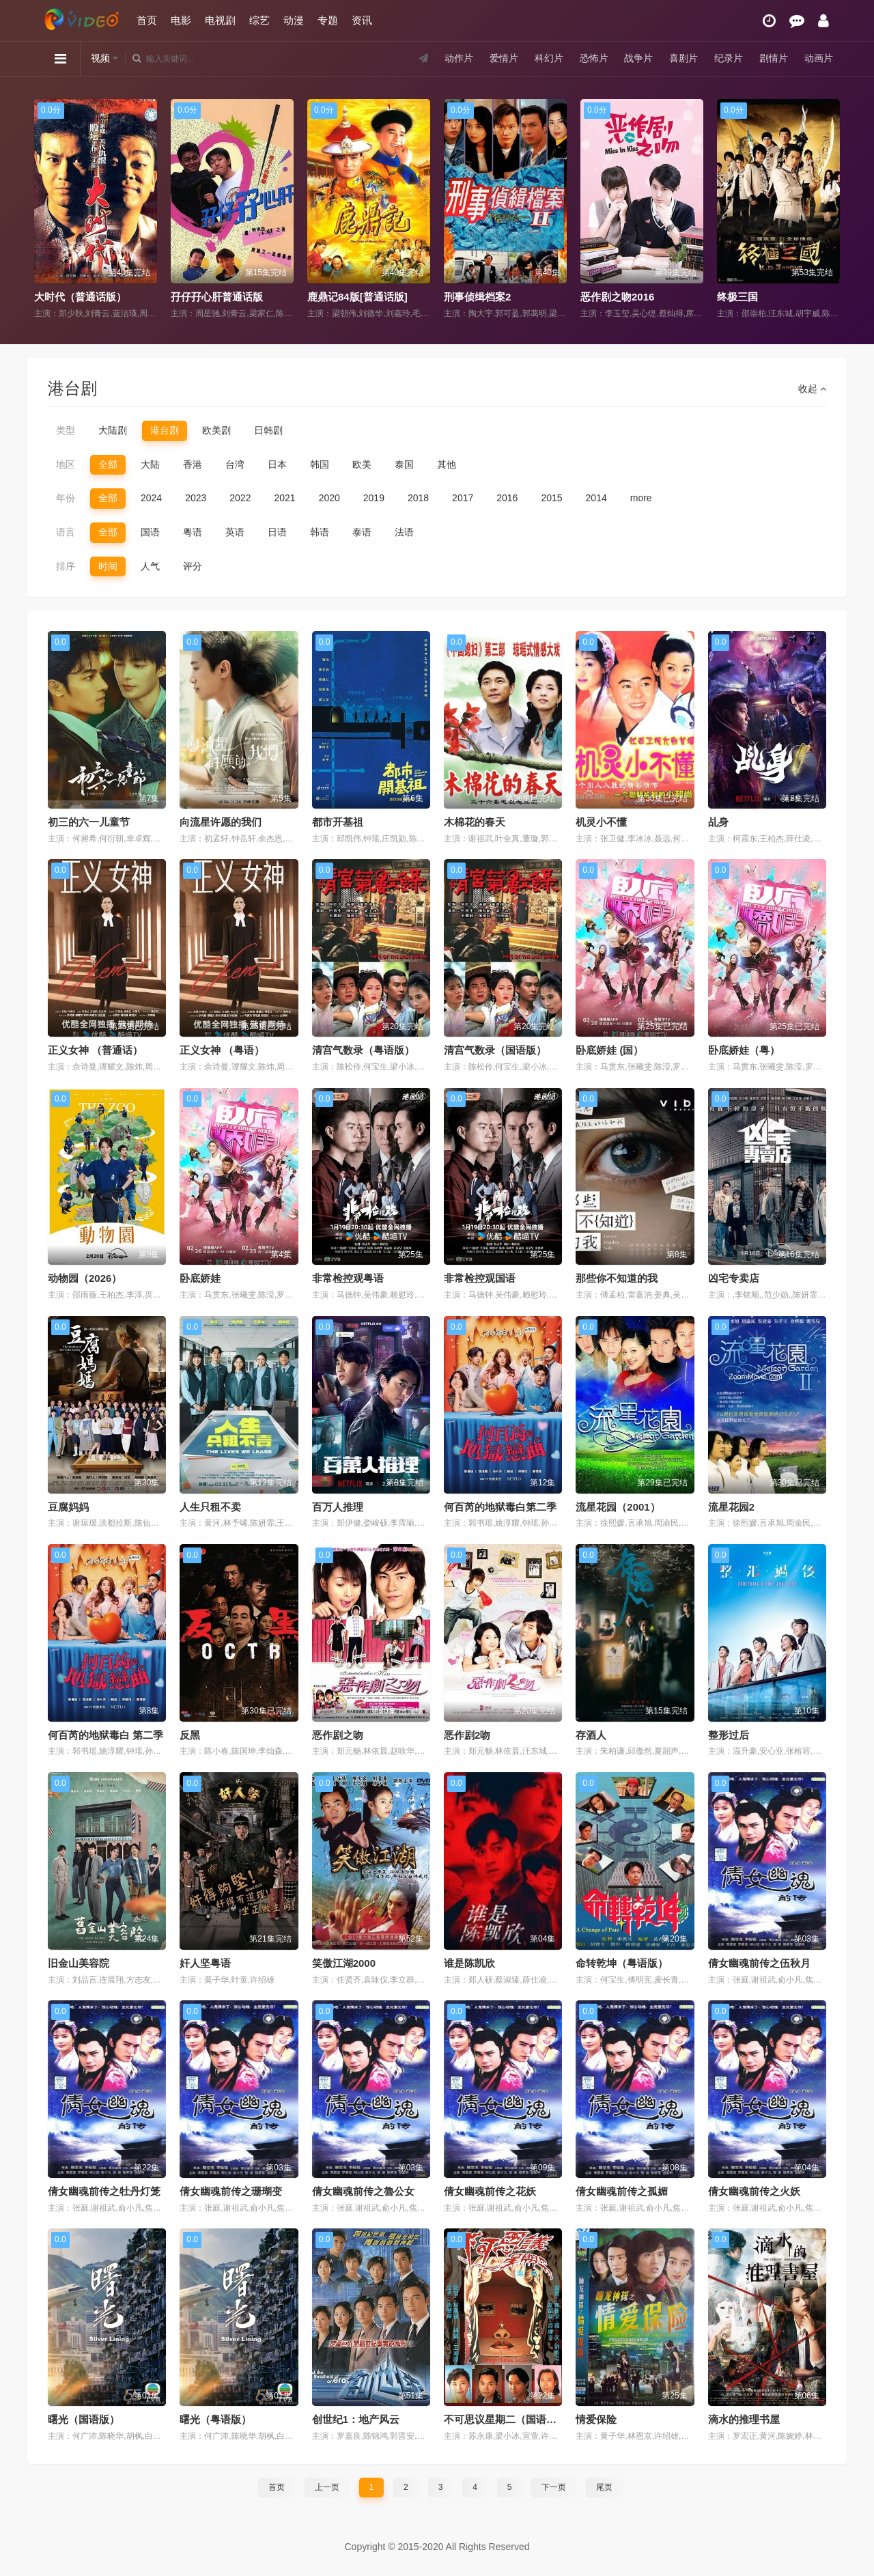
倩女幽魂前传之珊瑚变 (231, 2191)
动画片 (818, 58)
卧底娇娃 (200, 1278)
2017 (462, 497)
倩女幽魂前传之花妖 (490, 2191)
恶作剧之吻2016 (617, 297)
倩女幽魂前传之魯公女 (363, 2191)
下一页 (553, 2487)
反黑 (190, 1735)
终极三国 (737, 297)
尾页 (604, 2487)
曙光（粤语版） (215, 2419)
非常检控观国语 (480, 1278)
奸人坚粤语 (205, 1963)
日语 (277, 532)
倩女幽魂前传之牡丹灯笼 (104, 2191)
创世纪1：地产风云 (355, 2419)
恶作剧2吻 (467, 1735)
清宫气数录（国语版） (495, 1050)
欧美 (361, 464)
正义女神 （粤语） (222, 1050)
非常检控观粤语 (348, 1278)
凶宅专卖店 (733, 1278)
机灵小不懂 (601, 822)
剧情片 (773, 58)
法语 (404, 532)
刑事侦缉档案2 (477, 297)
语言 (65, 532)
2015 (551, 497)
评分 (192, 566)
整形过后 (728, 1735)
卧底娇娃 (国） (609, 1050)
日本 (277, 464)
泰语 (361, 532)
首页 (147, 20)
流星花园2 (731, 1507)
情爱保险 (596, 2419)
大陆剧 (112, 430)
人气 (150, 566)
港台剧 (164, 430)
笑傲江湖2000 (344, 1963)
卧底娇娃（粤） (744, 1050)
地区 (65, 464)
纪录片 (728, 58)
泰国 (404, 464)
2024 (151, 497)
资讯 (362, 20)
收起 (812, 388)
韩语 (319, 532)
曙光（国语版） (83, 2419)
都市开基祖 (337, 822)
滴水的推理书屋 (744, 2419)
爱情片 (504, 58)
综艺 (259, 20)
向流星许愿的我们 (221, 822)
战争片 (638, 58)
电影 (181, 20)
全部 (107, 464)
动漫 (293, 20)
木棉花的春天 (474, 822)
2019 (373, 497)
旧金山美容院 (78, 1963)
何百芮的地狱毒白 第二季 (105, 1735)
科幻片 (549, 58)
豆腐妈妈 (68, 1507)
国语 (150, 532)
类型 (65, 430)
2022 (240, 497)
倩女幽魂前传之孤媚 (622, 2191)
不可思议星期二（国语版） (505, 2419)
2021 (284, 497)
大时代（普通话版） (80, 297)
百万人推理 (337, 1507)
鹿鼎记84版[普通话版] (357, 297)
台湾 (234, 464)
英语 (234, 532)
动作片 (459, 58)
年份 (65, 497)
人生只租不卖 (210, 1507)
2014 (596, 497)
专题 (328, 20)
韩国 (319, 464)
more (641, 497)
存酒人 (591, 1735)
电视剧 (220, 20)
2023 (195, 497)
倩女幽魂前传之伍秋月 (759, 1963)
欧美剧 (216, 430)
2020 (329, 497)
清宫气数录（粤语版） (363, 1050)
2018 (418, 497)
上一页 (327, 2487)
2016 (507, 497)
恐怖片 (594, 58)
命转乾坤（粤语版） (622, 1963)
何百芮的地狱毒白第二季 (500, 1507)
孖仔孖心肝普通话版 (217, 297)
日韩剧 (268, 430)
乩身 (718, 822)
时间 (107, 566)
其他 (446, 464)
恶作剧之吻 (337, 1735)
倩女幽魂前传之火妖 (754, 2191)
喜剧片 (683, 58)
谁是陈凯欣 (469, 1963)
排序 (65, 566)
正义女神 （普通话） (95, 1050)
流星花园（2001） (618, 1507)
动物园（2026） (85, 1278)
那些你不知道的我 (617, 1278)
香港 (192, 464)
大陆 (150, 464)
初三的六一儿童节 (89, 822)
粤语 (192, 532)
